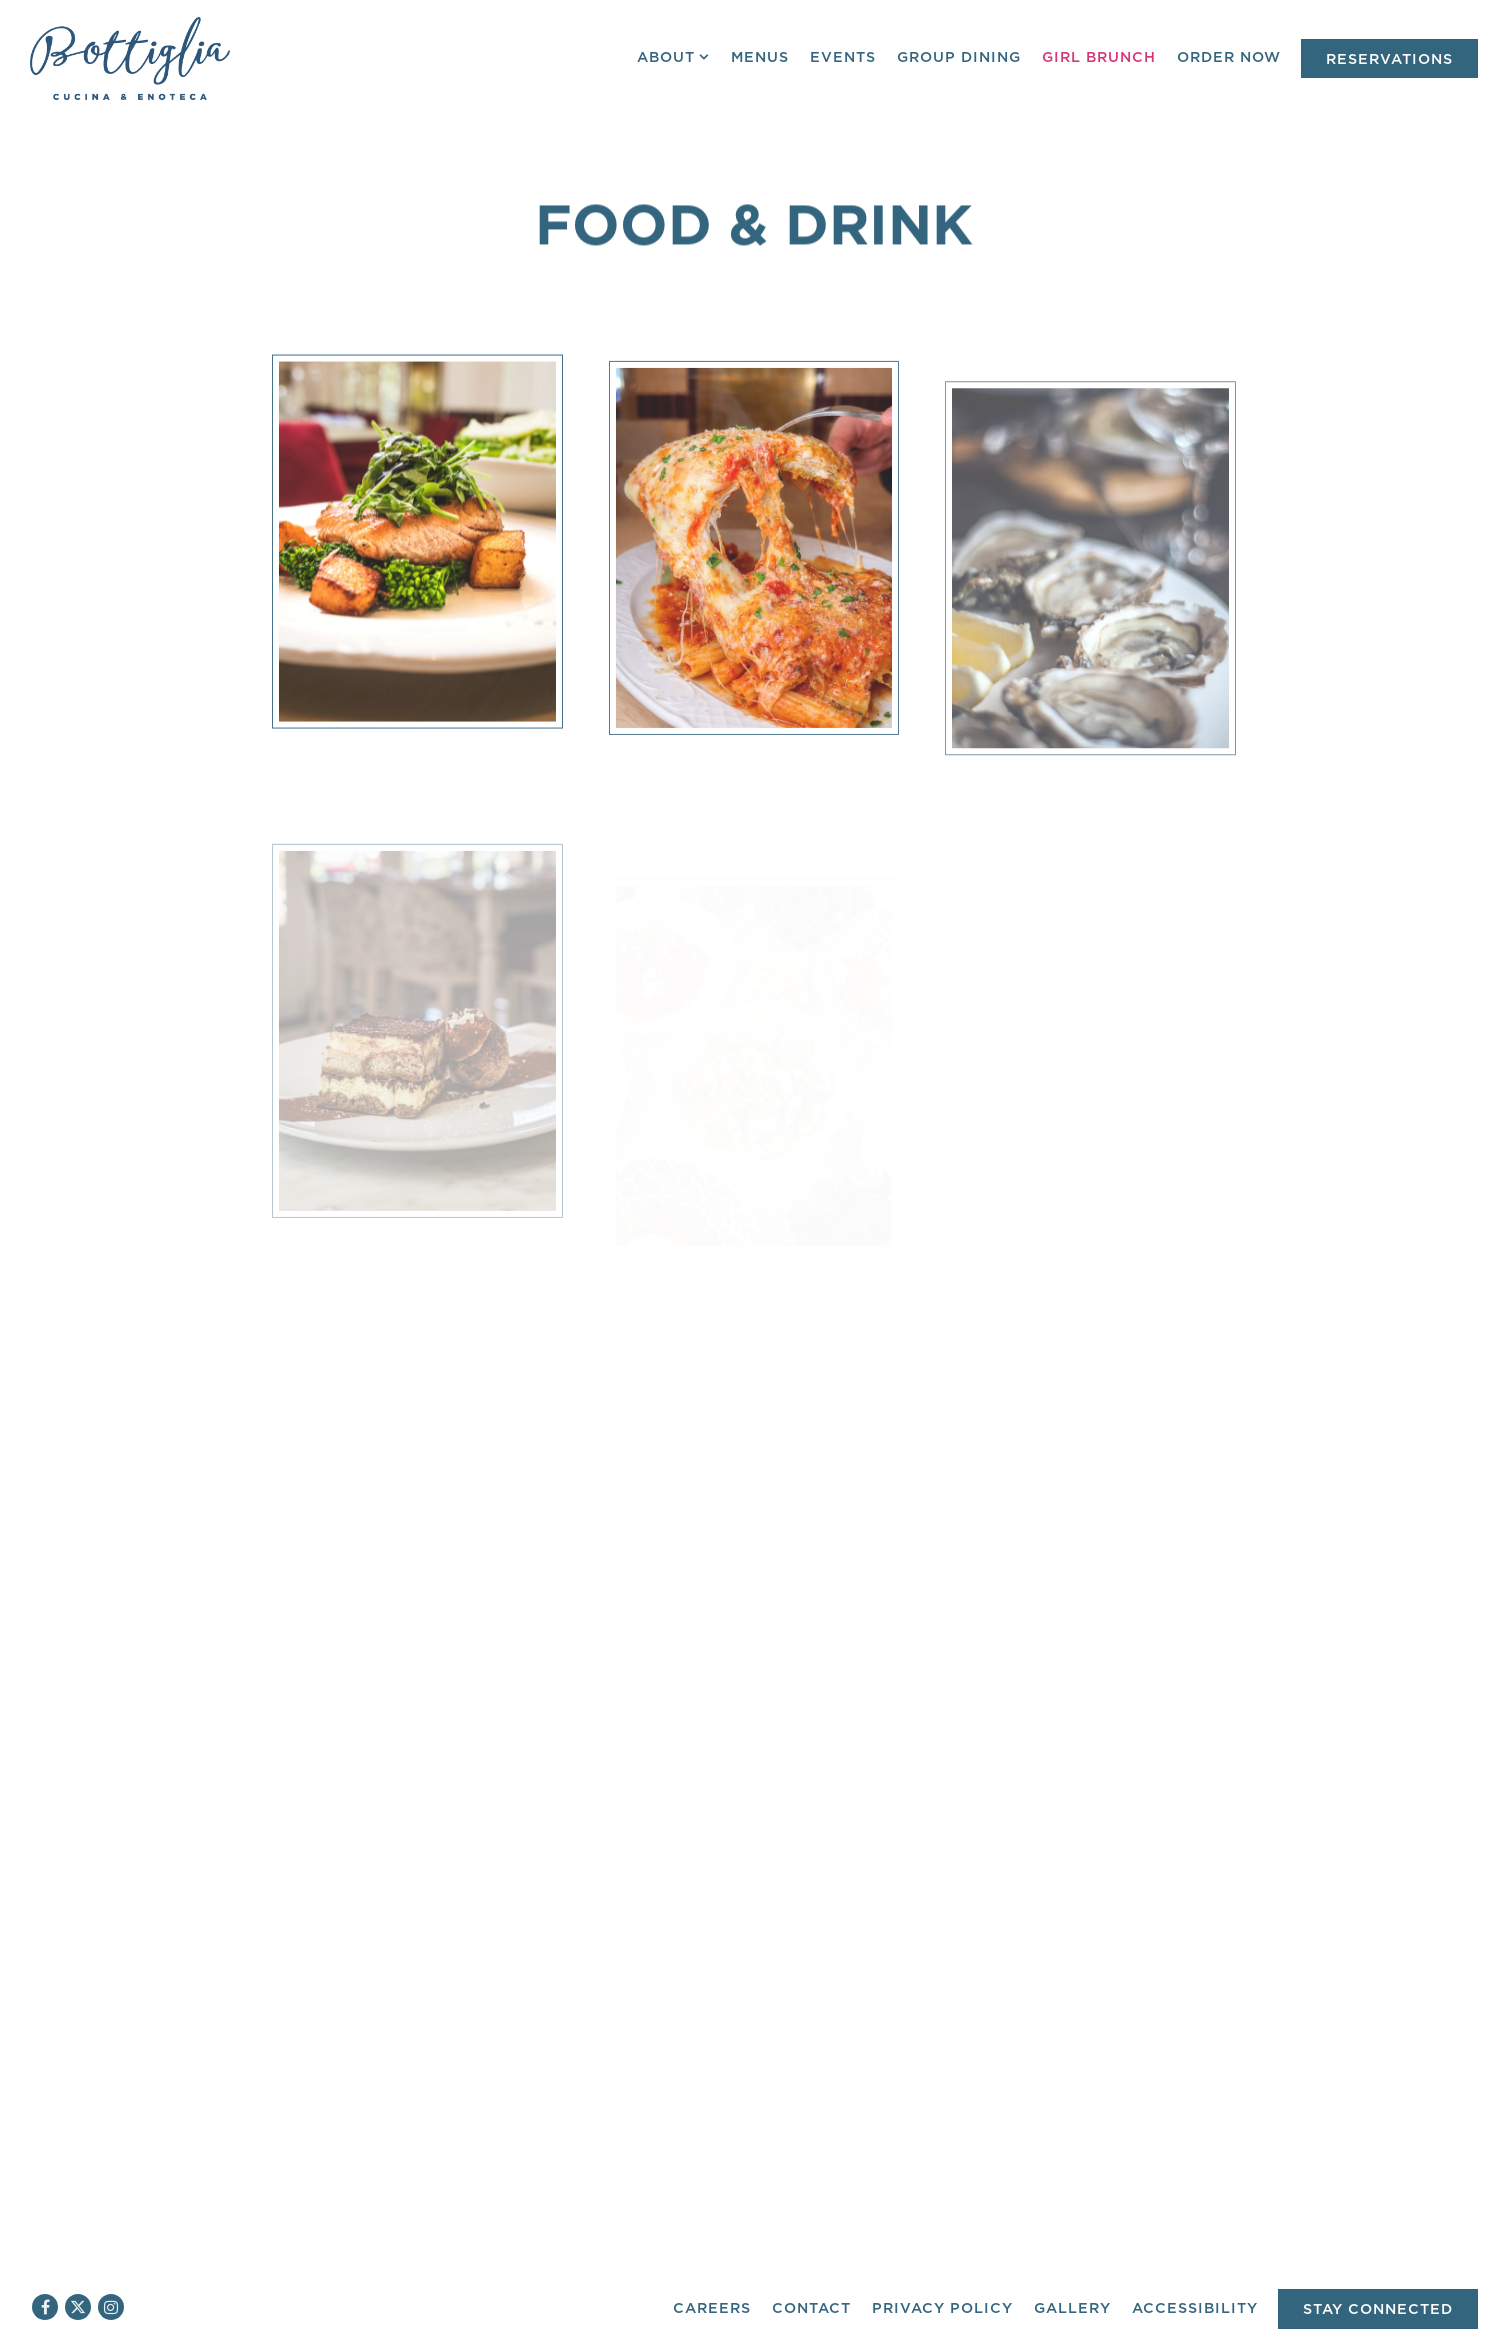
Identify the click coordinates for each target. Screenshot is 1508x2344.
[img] (417, 559)
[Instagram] (111, 2307)
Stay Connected (1378, 2309)
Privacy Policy (942, 2308)
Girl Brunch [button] (1099, 57)
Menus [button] (760, 57)
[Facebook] (45, 2307)
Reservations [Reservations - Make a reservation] (1389, 59)
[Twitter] (78, 2307)
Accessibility (1195, 2308)
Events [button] (843, 57)
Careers (712, 2308)
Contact (811, 2308)
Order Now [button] (1229, 57)
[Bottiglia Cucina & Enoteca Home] (130, 58)
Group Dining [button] (959, 57)
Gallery (1072, 2308)
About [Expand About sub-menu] (674, 55)
